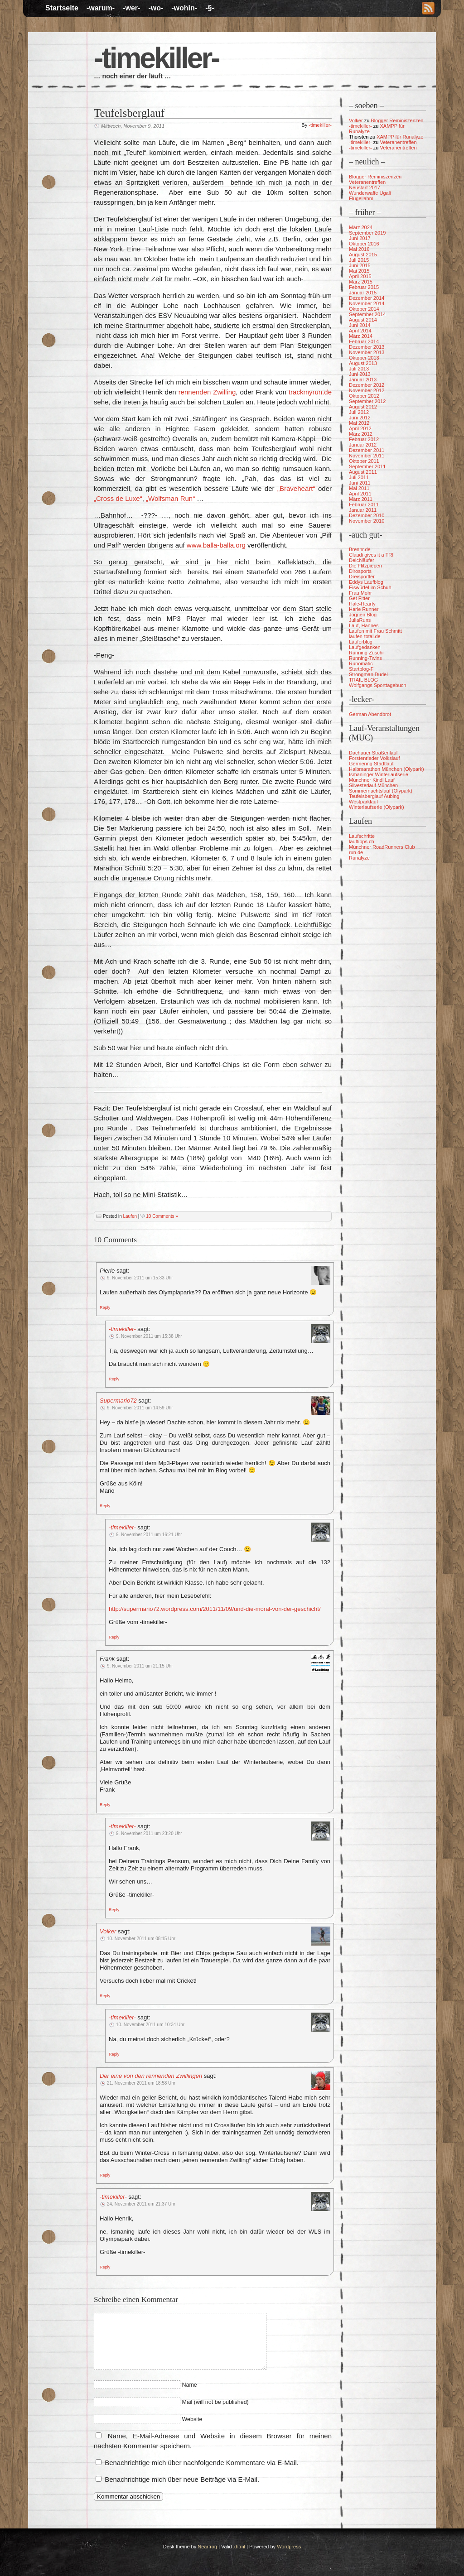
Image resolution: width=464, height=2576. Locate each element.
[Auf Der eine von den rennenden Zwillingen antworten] (105, 2174)
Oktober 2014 (364, 309)
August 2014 (363, 319)
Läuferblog (360, 641)
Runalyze (359, 857)
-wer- (131, 8)
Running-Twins (365, 658)
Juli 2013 (359, 368)
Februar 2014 (364, 341)
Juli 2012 (359, 412)
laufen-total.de (365, 636)
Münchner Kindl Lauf (372, 780)
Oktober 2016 (364, 243)
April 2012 (360, 428)
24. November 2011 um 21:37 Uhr (141, 2203)
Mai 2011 (359, 488)
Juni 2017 (360, 238)
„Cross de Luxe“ (118, 498)
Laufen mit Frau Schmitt (375, 631)
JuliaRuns (360, 620)
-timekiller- (156, 58)
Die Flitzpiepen (365, 565)
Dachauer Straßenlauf (373, 752)
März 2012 (360, 434)
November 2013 (366, 352)
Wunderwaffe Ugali (370, 193)
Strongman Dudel (368, 674)
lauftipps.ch (361, 841)
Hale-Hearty (362, 603)
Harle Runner (363, 609)
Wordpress (289, 2546)
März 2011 (360, 499)
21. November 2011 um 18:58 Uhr (141, 2083)
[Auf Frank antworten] (105, 1804)
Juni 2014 (360, 325)
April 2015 (360, 276)
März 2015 (360, 281)
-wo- (155, 8)
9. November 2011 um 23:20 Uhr (149, 1833)
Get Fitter (359, 598)
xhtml (239, 2546)
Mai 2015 (359, 271)
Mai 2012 (359, 423)
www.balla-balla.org (216, 545)
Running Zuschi (366, 652)
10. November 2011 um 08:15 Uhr (141, 1938)
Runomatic (361, 663)
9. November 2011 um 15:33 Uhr (140, 1277)
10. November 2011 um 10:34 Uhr (150, 2024)
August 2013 (363, 363)
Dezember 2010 (366, 515)
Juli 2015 (359, 260)
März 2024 (360, 227)
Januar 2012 (363, 444)
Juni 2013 (360, 374)
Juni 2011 (360, 482)
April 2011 (360, 493)
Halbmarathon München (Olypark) (386, 769)
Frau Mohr (360, 593)
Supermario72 (118, 1400)
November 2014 (366, 303)
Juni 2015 (360, 265)
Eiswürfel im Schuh (370, 587)
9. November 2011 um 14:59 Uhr (140, 1407)
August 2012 (363, 406)
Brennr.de (360, 549)
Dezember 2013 (366, 347)
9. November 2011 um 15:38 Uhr (149, 1336)
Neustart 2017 (364, 187)
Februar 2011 (364, 504)
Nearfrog (207, 2546)
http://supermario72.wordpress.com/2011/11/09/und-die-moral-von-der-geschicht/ (215, 1608)
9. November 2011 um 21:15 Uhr (140, 1665)
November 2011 (366, 455)
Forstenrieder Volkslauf (374, 758)
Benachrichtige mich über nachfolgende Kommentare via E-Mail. (202, 2462)
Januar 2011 (363, 510)
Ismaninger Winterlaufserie (378, 774)
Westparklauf (363, 801)
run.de (356, 852)
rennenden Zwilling (207, 392)
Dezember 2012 (366, 385)
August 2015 (363, 254)
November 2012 (366, 390)
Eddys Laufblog (366, 582)
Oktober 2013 (364, 357)
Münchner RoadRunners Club (382, 847)
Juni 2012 (360, 417)
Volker (108, 1931)
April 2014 (360, 330)
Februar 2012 (364, 439)
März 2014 (360, 336)
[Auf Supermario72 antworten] (105, 1505)
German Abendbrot (370, 714)
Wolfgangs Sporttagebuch (377, 685)
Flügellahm (361, 198)
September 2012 (367, 401)
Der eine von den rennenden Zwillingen (151, 2075)
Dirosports (360, 571)
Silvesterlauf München (373, 785)
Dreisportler (362, 576)
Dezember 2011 (366, 450)
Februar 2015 (364, 287)
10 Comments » (162, 1216)
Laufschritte (362, 836)
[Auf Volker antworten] (105, 1995)
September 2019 (367, 232)
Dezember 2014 (366, 298)
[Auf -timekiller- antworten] (114, 1378)
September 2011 (367, 466)
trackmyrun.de (310, 392)
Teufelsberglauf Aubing (374, 796)
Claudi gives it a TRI (371, 554)
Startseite (61, 8)
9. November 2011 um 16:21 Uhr (149, 1534)
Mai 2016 (359, 249)
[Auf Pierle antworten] (105, 1307)
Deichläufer (361, 560)
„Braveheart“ (296, 488)
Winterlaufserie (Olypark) (376, 807)
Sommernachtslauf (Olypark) (380, 790)
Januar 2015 (363, 292)
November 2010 (366, 521)
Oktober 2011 (364, 461)
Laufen (130, 1216)
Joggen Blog (363, 614)
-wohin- (184, 8)
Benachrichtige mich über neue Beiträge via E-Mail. (182, 2479)
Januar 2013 (363, 379)
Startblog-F (361, 669)
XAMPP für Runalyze (400, 136)
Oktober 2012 (364, 396)
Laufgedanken (365, 647)
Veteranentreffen (398, 142)
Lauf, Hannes (363, 625)
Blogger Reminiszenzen (397, 120)
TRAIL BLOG (363, 679)
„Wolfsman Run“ (170, 498)
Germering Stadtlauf (371, 763)
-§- (209, 8)
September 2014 (367, 314)
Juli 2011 (359, 477)
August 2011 (363, 472)
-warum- (101, 8)
